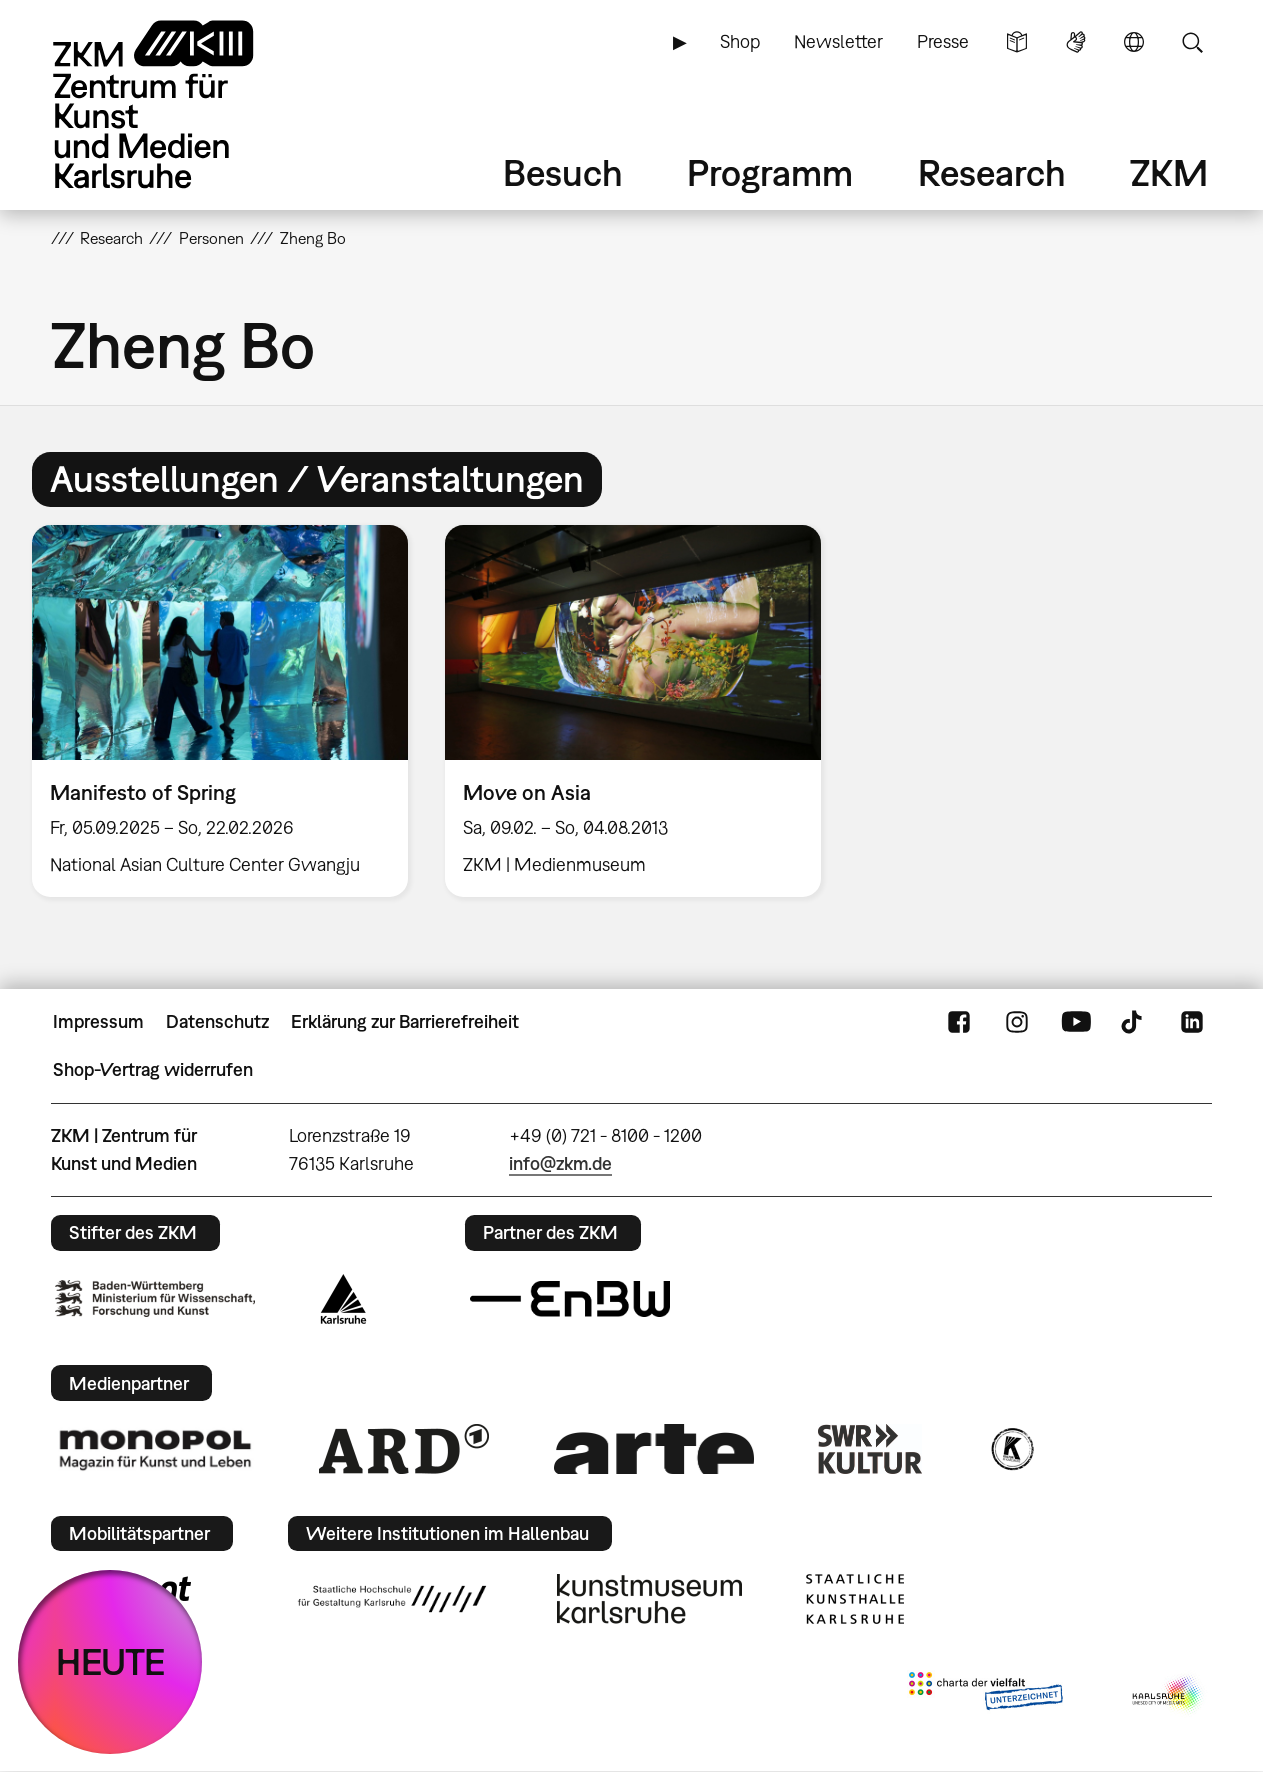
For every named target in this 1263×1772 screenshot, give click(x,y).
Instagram (1017, 1022)
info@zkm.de (560, 1163)
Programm (770, 172)
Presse (943, 41)
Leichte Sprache (1017, 42)
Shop (740, 41)
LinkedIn (1192, 1022)
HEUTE (110, 1661)
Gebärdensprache (1076, 42)
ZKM (1169, 172)
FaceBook (959, 1022)
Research (992, 172)
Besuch (563, 172)
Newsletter (838, 41)
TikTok (1134, 1022)
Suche (1192, 42)
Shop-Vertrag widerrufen (153, 1069)
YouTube (1076, 1022)
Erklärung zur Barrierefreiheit (405, 1021)
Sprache (1134, 42)
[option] (219, 711)
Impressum (98, 1021)
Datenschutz (217, 1021)
